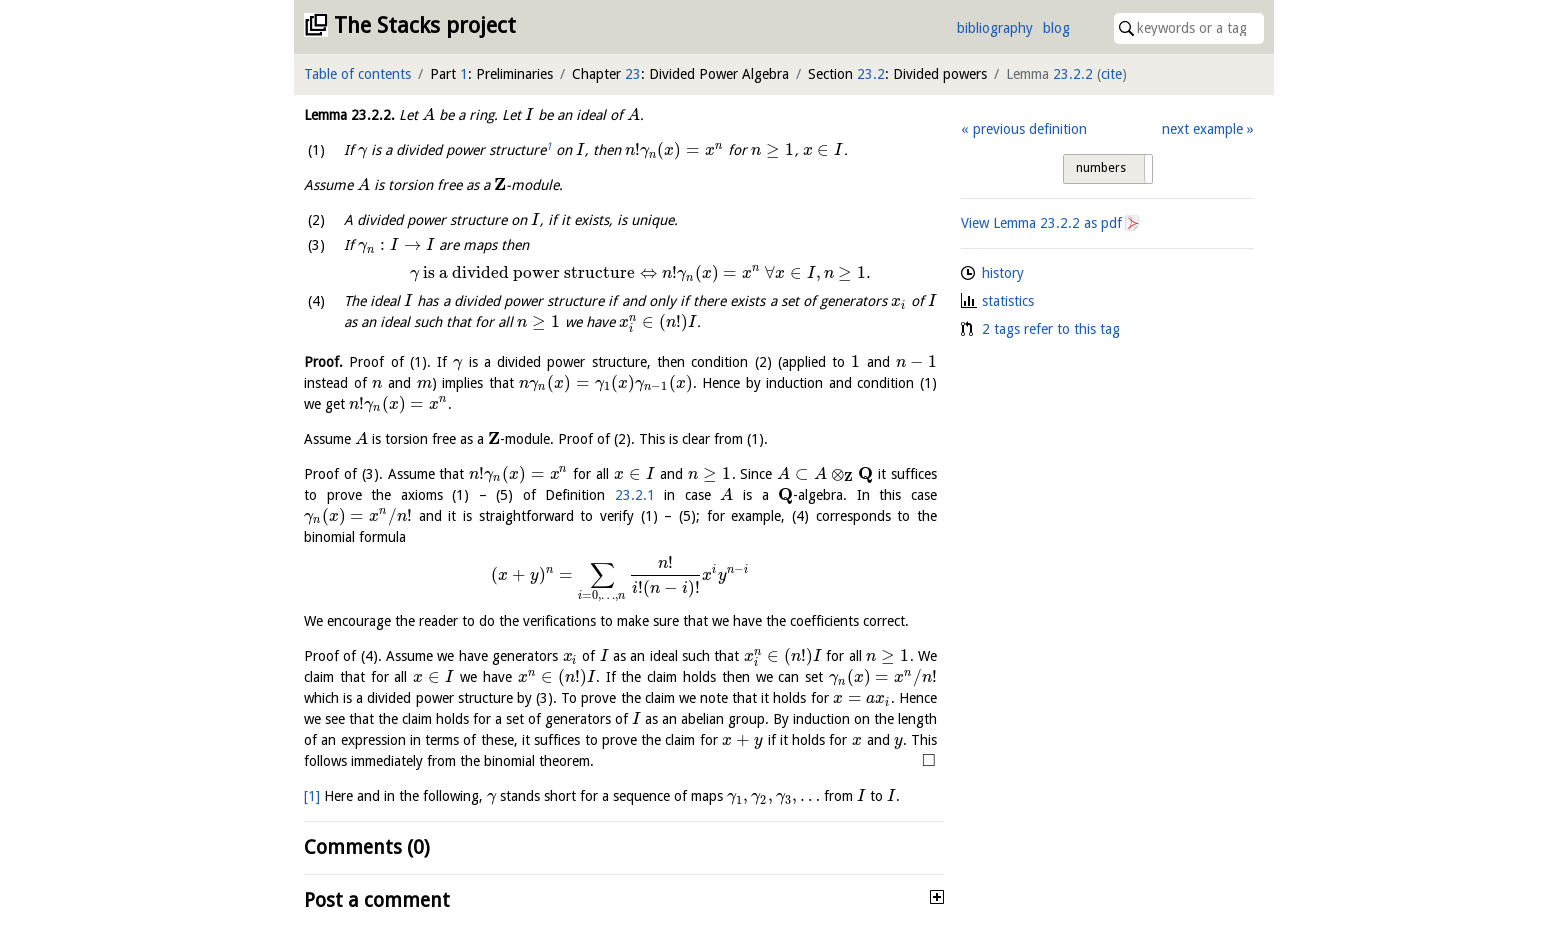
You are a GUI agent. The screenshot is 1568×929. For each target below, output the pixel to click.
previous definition (1030, 129)
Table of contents (357, 74)
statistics (1008, 301)
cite (1111, 74)
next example (1202, 129)
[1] (312, 796)
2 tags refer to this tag (1051, 329)
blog (1056, 28)
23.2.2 (1073, 74)
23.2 (871, 74)
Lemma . (349, 115)
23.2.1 (635, 495)
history (1003, 273)
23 (633, 74)
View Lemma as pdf (1041, 223)
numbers (1101, 168)
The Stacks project (425, 25)
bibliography (995, 28)
